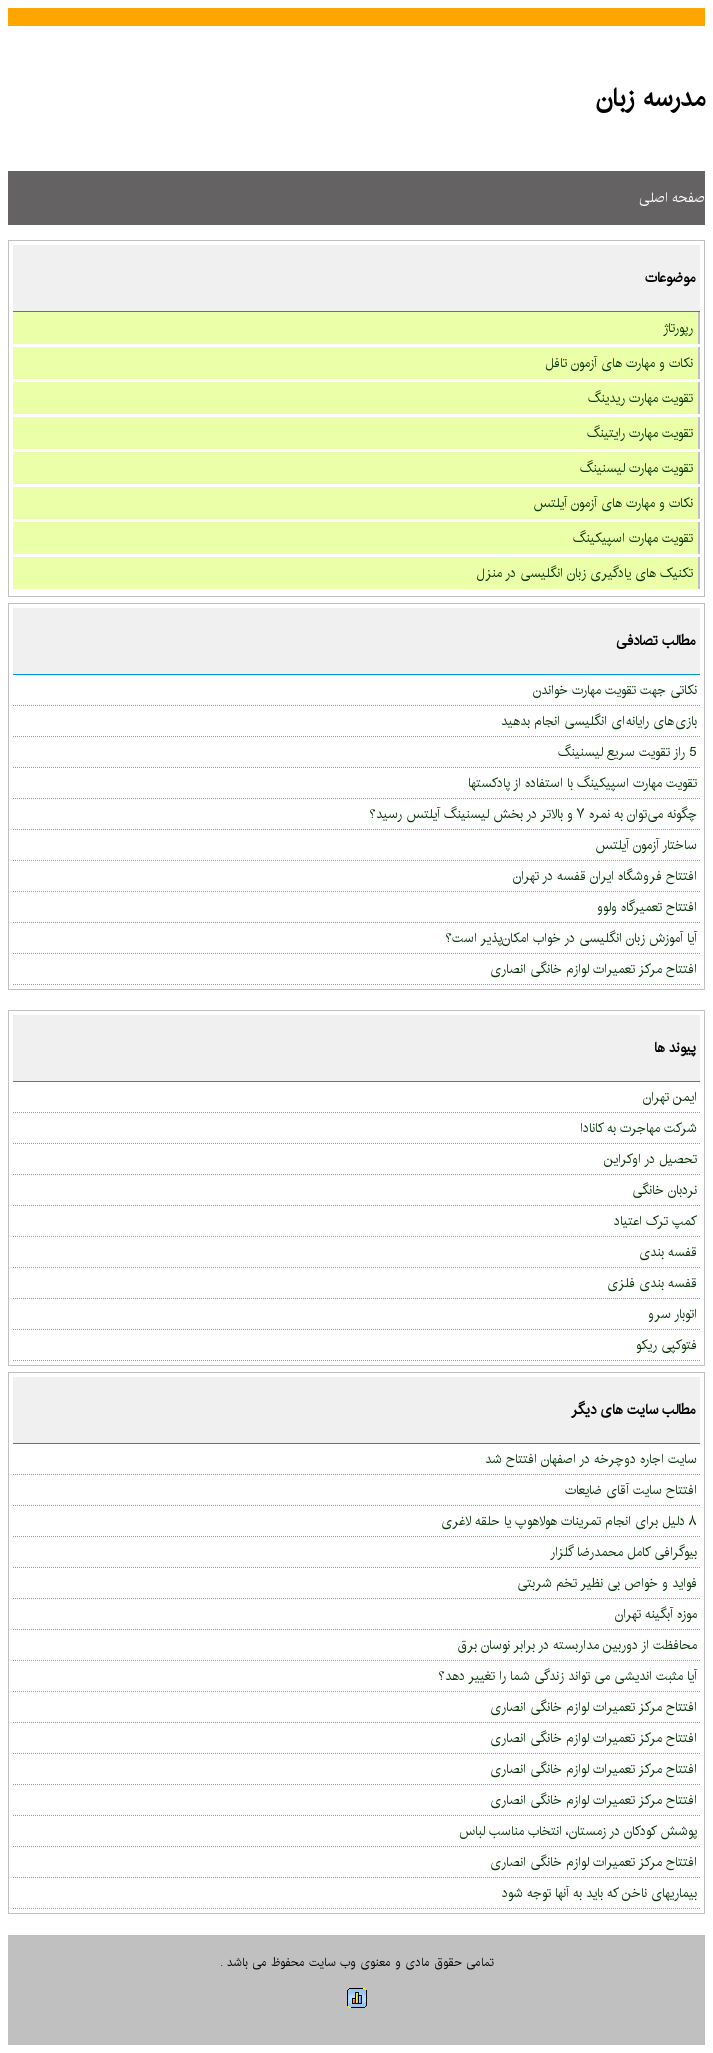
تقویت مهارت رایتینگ (640, 433)
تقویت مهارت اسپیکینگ (633, 538)
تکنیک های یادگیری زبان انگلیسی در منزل (585, 573)
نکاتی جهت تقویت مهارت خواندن (615, 690)
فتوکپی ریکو (666, 1345)
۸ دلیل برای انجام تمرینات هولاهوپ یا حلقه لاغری (569, 1521)
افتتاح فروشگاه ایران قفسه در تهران (605, 876)
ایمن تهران (670, 1097)
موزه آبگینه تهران (656, 1614)
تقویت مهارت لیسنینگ (636, 468)
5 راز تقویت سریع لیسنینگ (627, 752)
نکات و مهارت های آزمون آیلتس (613, 503)
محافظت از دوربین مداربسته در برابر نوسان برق (577, 1645)
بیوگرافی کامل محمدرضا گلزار (623, 1552)
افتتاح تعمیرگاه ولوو (647, 907)
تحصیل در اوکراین (650, 1159)
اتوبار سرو (672, 1314)
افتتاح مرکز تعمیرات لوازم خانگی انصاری (593, 969)
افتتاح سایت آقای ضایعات (631, 1490)
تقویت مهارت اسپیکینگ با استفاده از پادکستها (582, 783)
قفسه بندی (668, 1252)
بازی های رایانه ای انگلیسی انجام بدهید (599, 721)
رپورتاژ (678, 328)
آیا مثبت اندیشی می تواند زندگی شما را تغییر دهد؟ (567, 1676)
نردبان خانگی (664, 1190)
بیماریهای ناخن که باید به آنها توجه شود (599, 1893)
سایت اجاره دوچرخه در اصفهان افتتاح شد (591, 1459)
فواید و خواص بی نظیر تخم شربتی (607, 1583)
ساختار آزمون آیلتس (646, 845)
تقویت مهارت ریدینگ (640, 398)
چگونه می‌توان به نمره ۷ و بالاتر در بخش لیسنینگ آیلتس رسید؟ (533, 814)
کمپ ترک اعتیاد (655, 1221)
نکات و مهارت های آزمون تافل (619, 363)
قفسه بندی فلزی (652, 1283)
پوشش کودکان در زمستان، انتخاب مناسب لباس (578, 1831)
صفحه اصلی (672, 198)
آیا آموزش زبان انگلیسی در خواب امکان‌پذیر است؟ (571, 938)
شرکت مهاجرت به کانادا (638, 1128)
